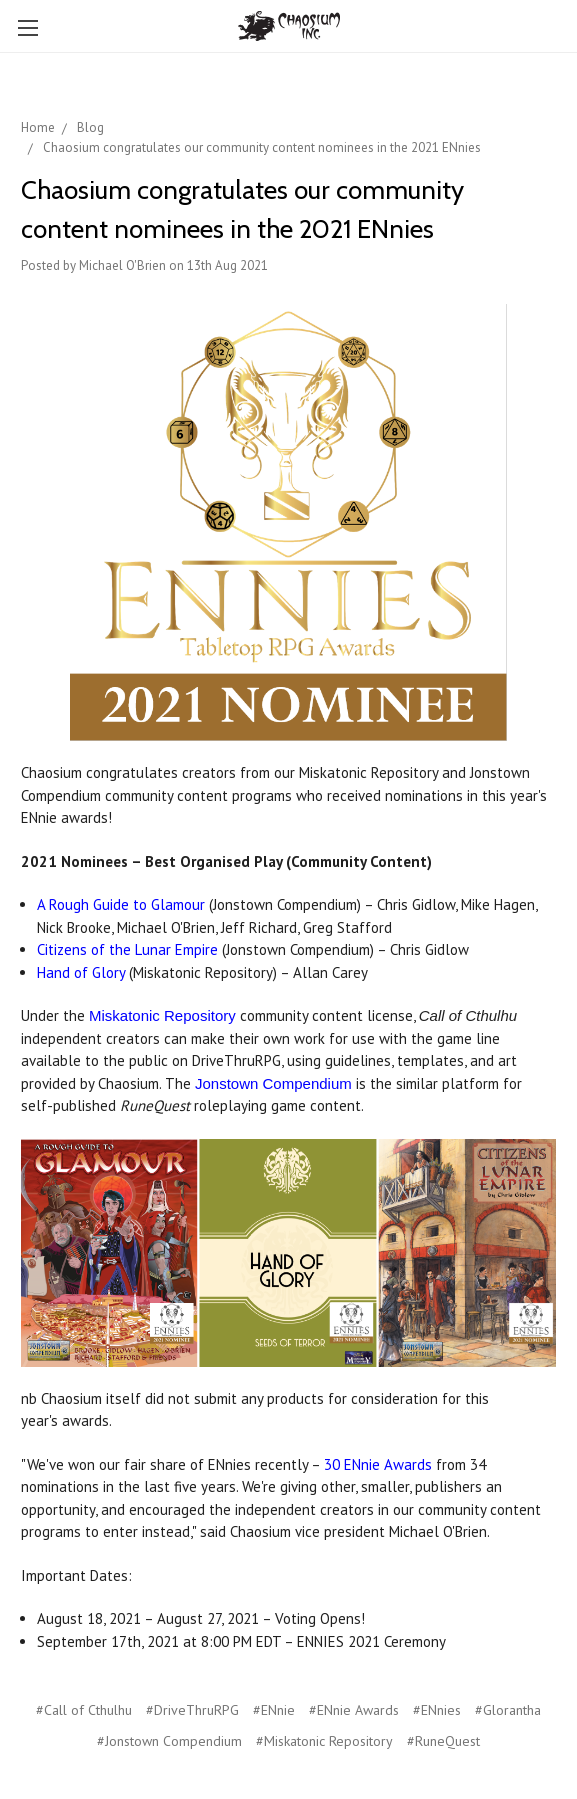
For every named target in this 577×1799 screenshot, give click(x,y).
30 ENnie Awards (378, 1464)
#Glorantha (508, 1710)
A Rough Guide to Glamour (121, 904)
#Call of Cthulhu (84, 1710)
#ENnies (437, 1710)
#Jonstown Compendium (169, 1741)
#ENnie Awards (354, 1710)
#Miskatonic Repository (324, 1741)
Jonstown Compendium (273, 1083)
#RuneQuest (443, 1741)
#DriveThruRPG (192, 1710)
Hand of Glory (81, 972)
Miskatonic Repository (162, 1015)
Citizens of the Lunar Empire (127, 949)
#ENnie (274, 1710)
